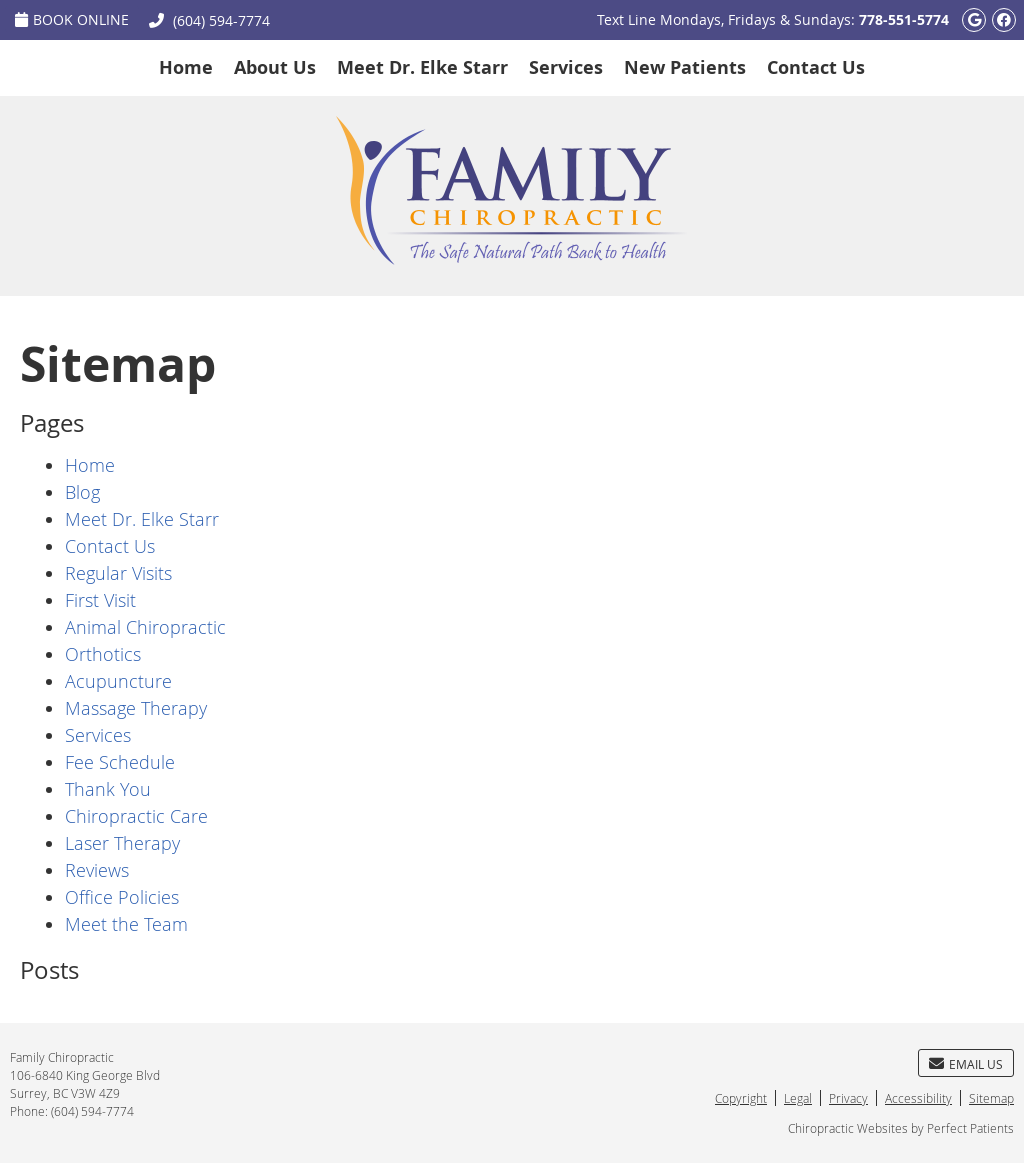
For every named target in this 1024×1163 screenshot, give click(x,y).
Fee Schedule (120, 762)
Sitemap (991, 1098)
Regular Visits (118, 573)
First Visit (100, 600)
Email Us (966, 1064)
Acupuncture (118, 681)
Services (566, 67)
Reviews (97, 870)
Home (186, 67)
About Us (275, 67)
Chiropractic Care (136, 816)
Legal (798, 1098)
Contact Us (816, 67)
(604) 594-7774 (221, 20)
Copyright (741, 1098)
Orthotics (103, 654)
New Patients (685, 67)
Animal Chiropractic (145, 627)
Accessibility (918, 1098)
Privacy (848, 1098)
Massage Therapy (136, 708)
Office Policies (122, 897)
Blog (82, 492)
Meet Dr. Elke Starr (422, 67)
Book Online (72, 19)
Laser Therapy (122, 843)
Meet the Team (126, 924)
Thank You (108, 789)
